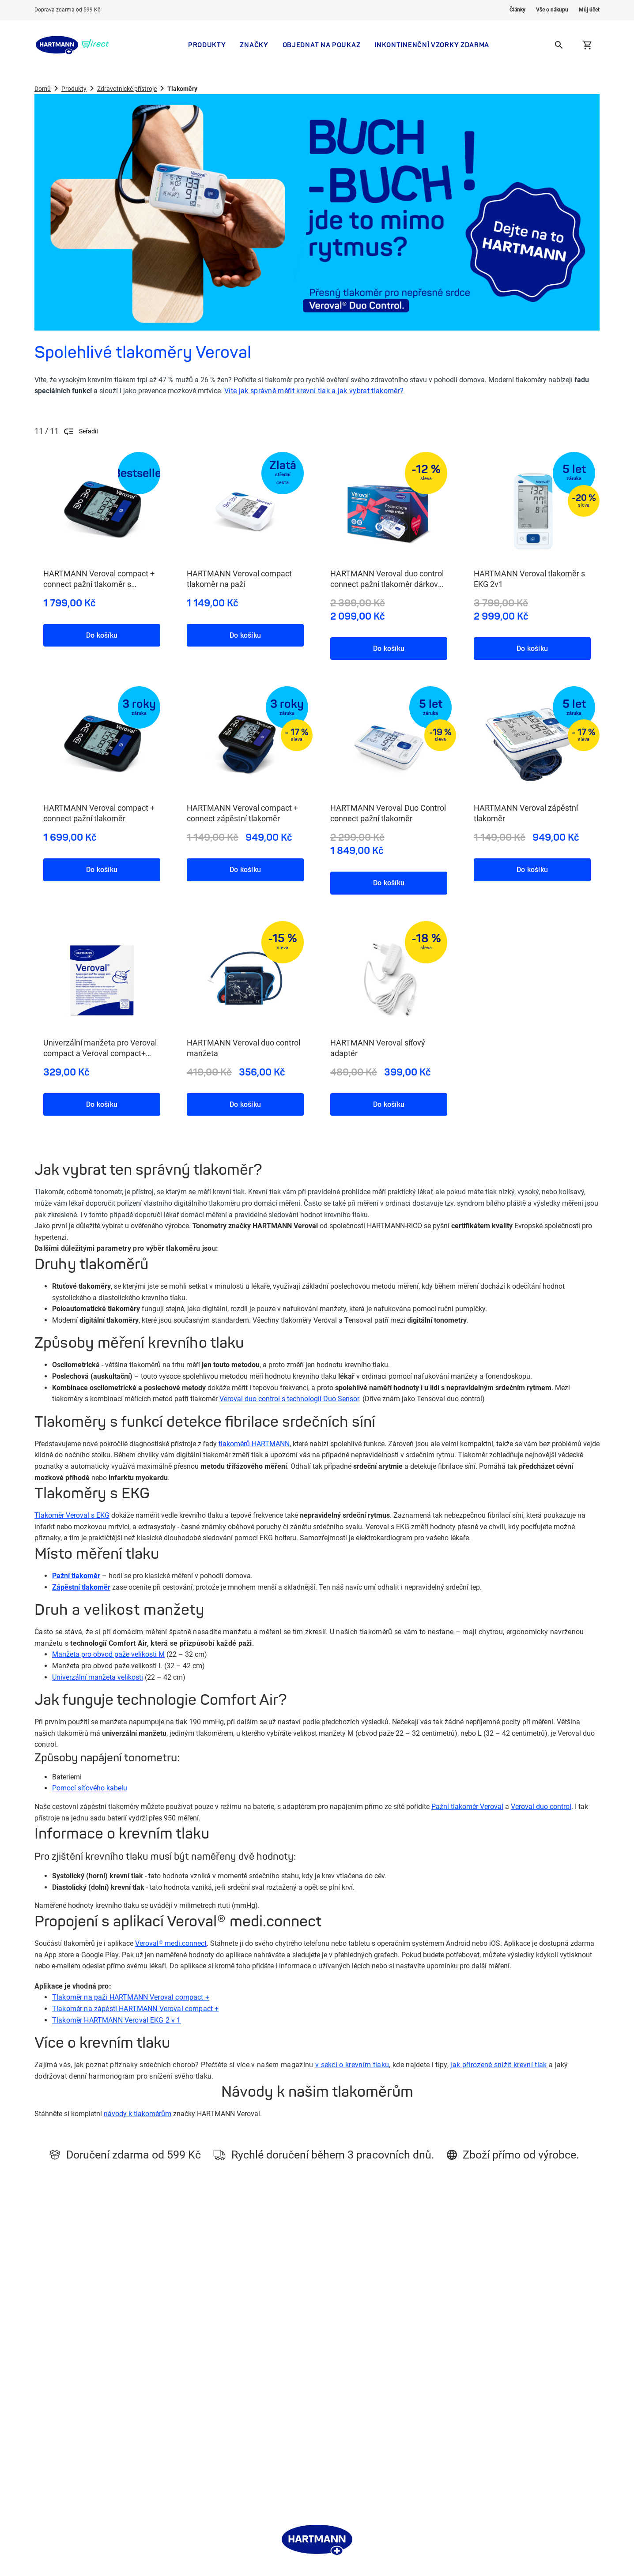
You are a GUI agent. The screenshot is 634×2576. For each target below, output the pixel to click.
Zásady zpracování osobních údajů (260, 2406)
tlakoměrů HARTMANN (254, 1444)
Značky (254, 45)
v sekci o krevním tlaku (352, 2065)
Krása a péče (120, 2366)
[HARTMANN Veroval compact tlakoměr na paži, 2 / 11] (245, 540)
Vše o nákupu (552, 10)
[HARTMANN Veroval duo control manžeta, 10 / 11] (245, 1009)
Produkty (207, 45)
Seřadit (81, 431)
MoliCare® (336, 2339)
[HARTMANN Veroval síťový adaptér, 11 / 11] (388, 1009)
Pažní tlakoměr (76, 1576)
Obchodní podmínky (239, 2379)
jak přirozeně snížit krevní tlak (498, 2065)
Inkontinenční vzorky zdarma (431, 45)
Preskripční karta (125, 2432)
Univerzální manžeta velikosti (97, 1677)
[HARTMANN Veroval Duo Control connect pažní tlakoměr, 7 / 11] (388, 781)
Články (517, 10)
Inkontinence (120, 2339)
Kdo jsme (225, 2339)
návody (115, 2114)
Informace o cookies (240, 2392)
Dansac (332, 2432)
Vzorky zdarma (123, 2419)
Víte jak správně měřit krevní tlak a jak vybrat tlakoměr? (314, 391)
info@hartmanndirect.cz (484, 2389)
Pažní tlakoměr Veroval (467, 1806)
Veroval (332, 2419)
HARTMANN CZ (343, 2379)
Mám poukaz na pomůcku (138, 2406)
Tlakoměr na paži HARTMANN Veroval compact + (130, 1997)
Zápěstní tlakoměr (81, 1587)
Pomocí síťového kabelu (89, 1788)
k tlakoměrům (149, 2114)
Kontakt (223, 2353)
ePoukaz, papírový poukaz (358, 2353)
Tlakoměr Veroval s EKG (71, 1515)
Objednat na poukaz (322, 45)
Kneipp (331, 2392)
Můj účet (589, 10)
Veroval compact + (135, 2008)
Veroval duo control (541, 1806)
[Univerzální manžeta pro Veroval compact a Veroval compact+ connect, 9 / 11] (101, 1009)
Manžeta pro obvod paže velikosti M (108, 1654)
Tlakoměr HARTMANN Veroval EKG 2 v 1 (116, 2020)
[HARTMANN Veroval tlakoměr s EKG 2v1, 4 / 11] (532, 547)
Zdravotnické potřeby (131, 2353)
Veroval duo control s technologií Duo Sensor (289, 1399)
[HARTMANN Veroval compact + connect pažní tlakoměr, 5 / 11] (101, 775)
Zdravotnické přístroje (127, 88)
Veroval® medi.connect (171, 1943)
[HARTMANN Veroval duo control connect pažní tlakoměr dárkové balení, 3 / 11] (388, 547)
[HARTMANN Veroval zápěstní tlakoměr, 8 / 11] (532, 775)
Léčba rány (337, 2406)
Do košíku (102, 635)
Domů (42, 88)
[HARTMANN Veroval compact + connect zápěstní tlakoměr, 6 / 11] (245, 775)
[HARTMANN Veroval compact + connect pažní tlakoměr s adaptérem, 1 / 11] (101, 540)
